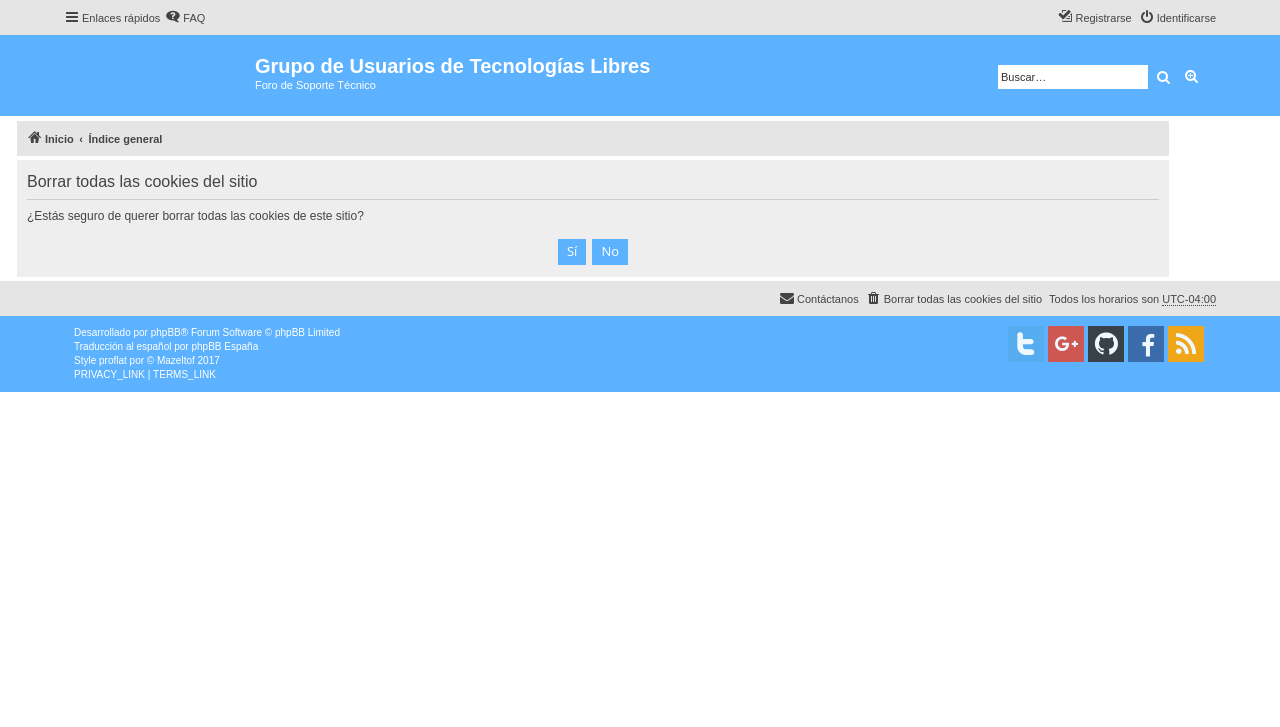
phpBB (166, 332)
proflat (113, 360)
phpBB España (224, 346)
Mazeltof (176, 360)
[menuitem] (185, 18)
